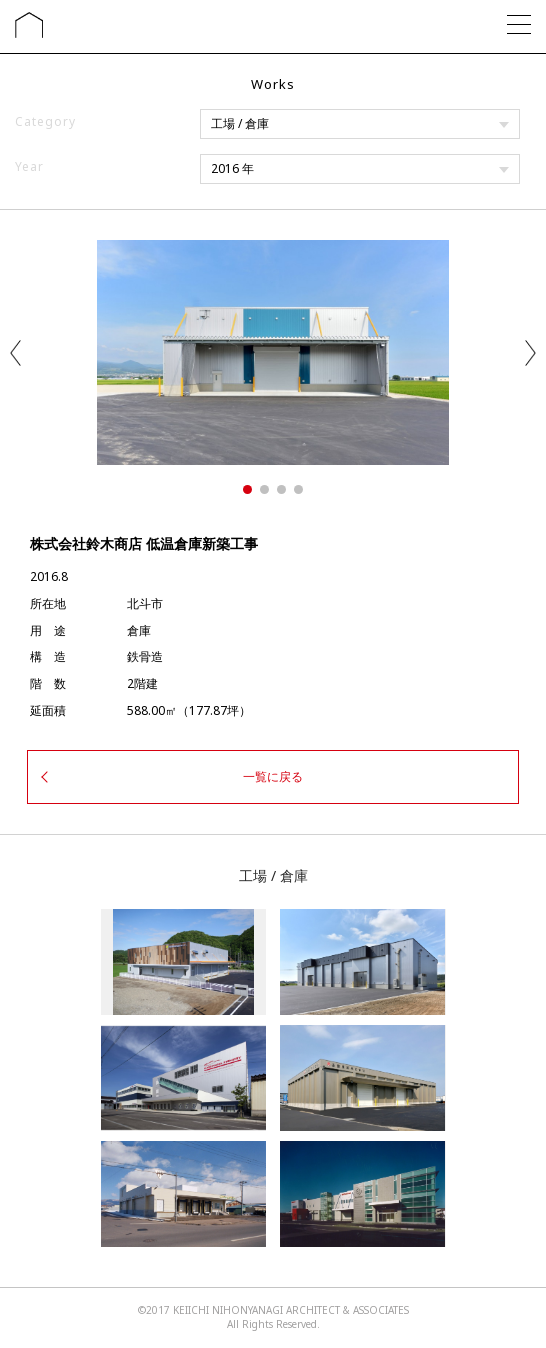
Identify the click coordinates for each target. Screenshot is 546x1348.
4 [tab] (298, 489)
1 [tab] (247, 489)
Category (45, 121)
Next (530, 353)
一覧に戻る (273, 776)
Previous (15, 353)
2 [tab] (264, 489)
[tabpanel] (273, 352)
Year (29, 166)
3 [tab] (281, 489)
